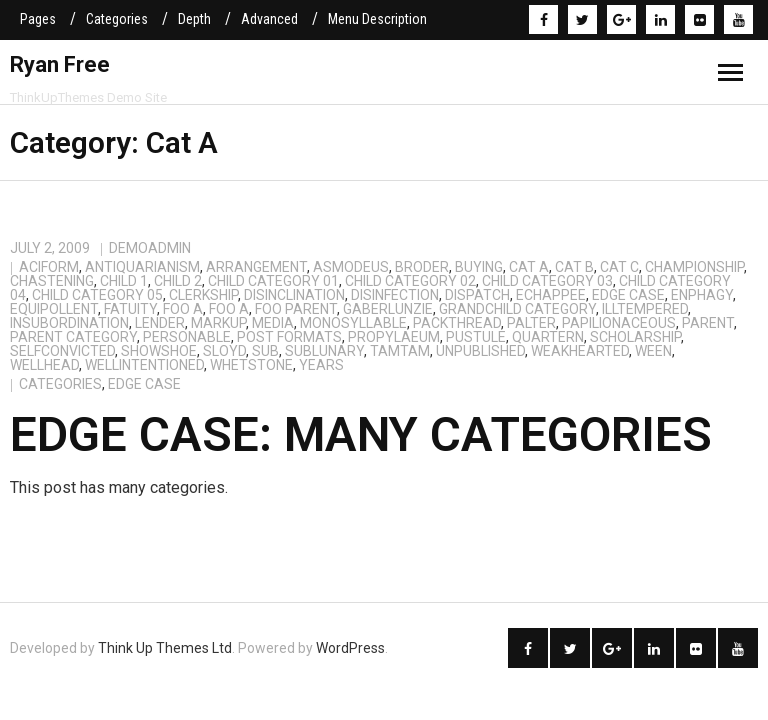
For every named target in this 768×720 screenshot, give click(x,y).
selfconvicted (62, 351)
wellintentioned (144, 365)
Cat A (529, 267)
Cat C (619, 267)
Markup (218, 323)
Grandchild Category (517, 309)
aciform (49, 267)
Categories (117, 19)
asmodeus (351, 267)
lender (160, 323)
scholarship (635, 337)
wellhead (44, 365)
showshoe (159, 351)
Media (273, 323)
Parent (708, 323)
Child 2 (178, 281)
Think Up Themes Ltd (165, 648)
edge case (144, 384)
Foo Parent (296, 309)
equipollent (54, 309)
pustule (476, 337)
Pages (38, 19)
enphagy (702, 295)
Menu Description (377, 19)
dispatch (477, 295)
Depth (194, 19)
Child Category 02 (410, 281)
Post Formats (289, 337)
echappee (551, 295)
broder (422, 267)
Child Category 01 (273, 281)
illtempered (645, 309)
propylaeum (394, 337)
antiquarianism (142, 267)
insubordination (69, 323)
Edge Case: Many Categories (361, 434)
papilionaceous (619, 323)
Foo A (183, 309)
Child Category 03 (547, 281)
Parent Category (73, 337)
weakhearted (580, 351)
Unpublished (480, 351)
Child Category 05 (97, 295)
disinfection (395, 295)
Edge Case (628, 295)
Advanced (269, 19)
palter (531, 323)
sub (265, 351)
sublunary (324, 351)
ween (653, 351)
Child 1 (124, 281)
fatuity (130, 309)
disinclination (294, 295)
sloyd (224, 351)
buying (479, 267)
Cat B (574, 267)
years (321, 365)
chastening (52, 281)
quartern (548, 337)
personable (187, 337)
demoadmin (150, 248)
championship (694, 267)
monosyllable (353, 323)
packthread (457, 323)
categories (60, 384)
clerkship (203, 295)
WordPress (350, 648)
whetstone (251, 365)
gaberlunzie (388, 309)
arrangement (256, 267)
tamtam (400, 351)
